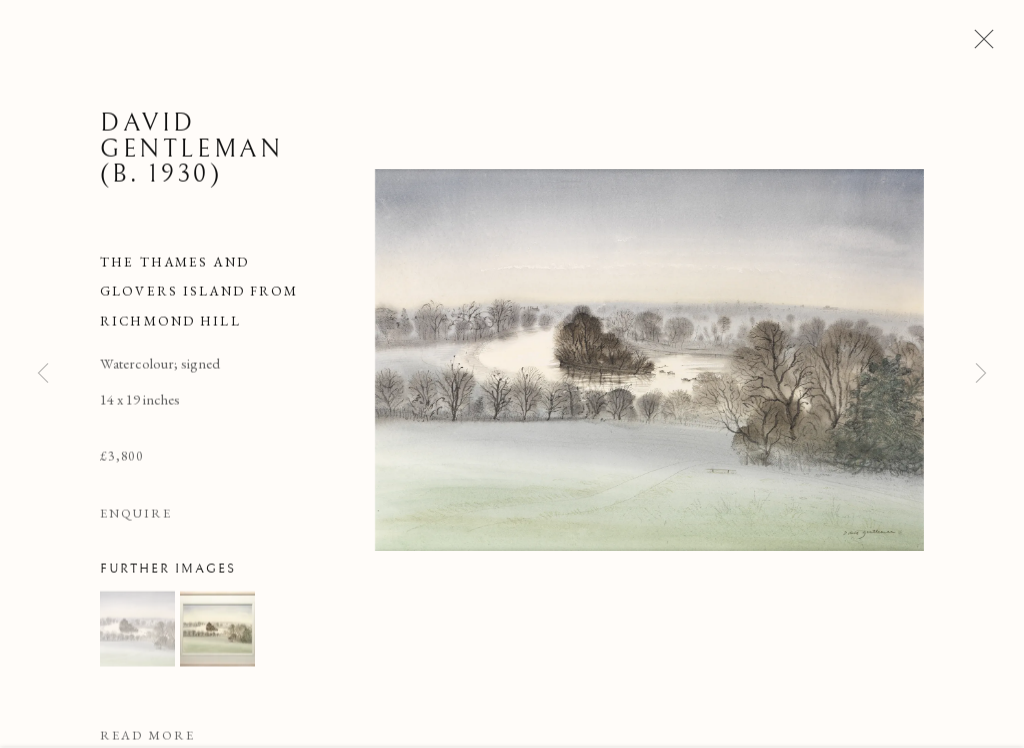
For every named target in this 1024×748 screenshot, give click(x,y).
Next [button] (981, 374)
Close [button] (979, 45)
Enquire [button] (136, 518)
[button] (137, 633)
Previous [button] (43, 374)
